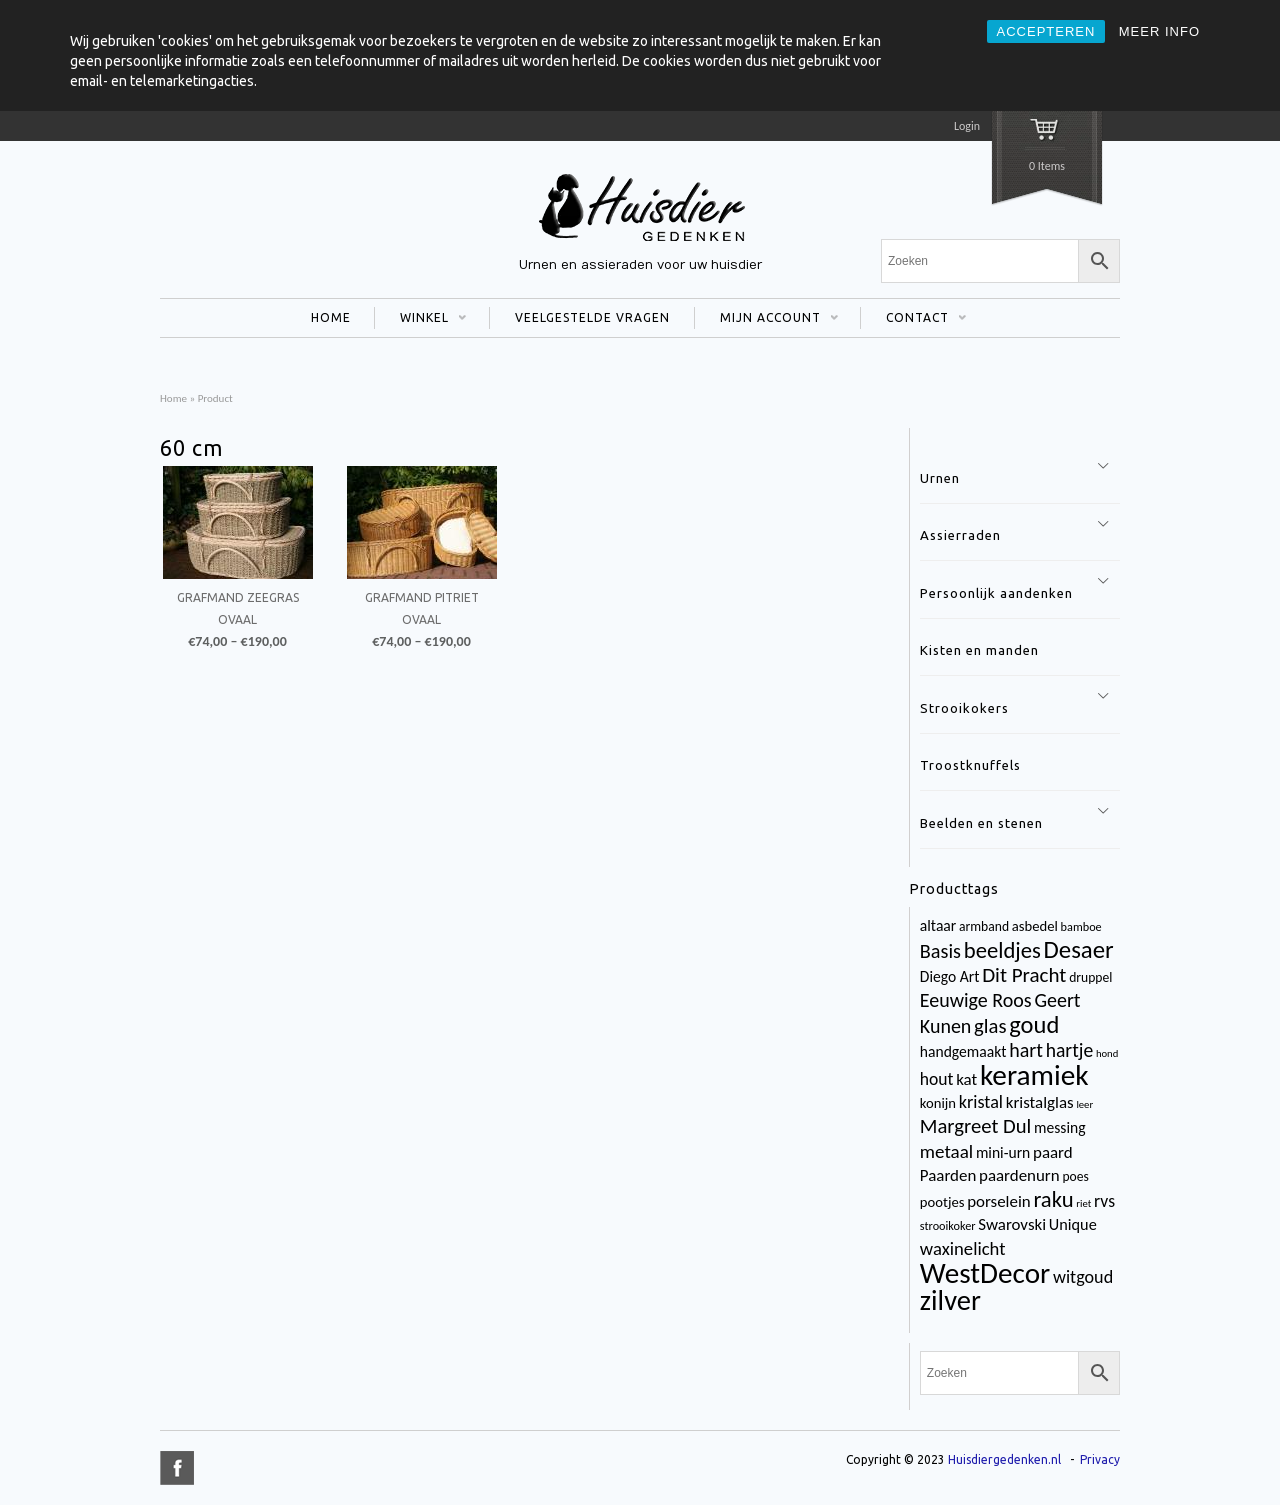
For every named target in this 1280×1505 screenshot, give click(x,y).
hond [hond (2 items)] (1107, 1053)
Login (967, 126)
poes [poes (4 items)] (1075, 1176)
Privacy (1100, 1459)
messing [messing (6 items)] (1060, 1127)
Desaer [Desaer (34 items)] (1079, 949)
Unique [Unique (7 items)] (1073, 1224)
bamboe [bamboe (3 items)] (1081, 926)
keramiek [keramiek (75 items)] (1034, 1075)
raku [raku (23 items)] (1053, 1199)
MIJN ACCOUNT (766, 320)
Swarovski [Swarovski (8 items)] (1012, 1224)
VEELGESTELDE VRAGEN (592, 317)
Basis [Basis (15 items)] (940, 951)
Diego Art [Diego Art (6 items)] (950, 976)
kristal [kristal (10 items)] (981, 1102)
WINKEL (420, 320)
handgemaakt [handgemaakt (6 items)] (963, 1051)
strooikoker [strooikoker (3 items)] (948, 1225)
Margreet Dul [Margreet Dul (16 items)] (975, 1126)
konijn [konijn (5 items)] (938, 1103)
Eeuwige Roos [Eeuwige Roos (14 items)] (976, 1000)
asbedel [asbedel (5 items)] (1035, 926)
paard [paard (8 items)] (1053, 1152)
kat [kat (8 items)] (966, 1079)
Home (173, 398)
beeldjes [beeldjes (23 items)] (1002, 950)
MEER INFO (1159, 31)
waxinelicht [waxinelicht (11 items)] (963, 1248)
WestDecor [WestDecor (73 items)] (985, 1273)
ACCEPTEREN (1046, 31)
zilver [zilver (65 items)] (950, 1300)
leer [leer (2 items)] (1084, 1104)
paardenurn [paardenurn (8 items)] (1019, 1175)
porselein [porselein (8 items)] (999, 1201)
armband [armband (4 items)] (984, 926)
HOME (331, 317)
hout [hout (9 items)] (937, 1079)
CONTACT (913, 320)
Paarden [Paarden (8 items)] (948, 1175)
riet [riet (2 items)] (1083, 1203)
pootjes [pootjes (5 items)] (942, 1202)
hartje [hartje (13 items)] (1070, 1050)
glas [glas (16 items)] (990, 1026)
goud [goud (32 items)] (1034, 1025)
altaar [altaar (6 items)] (938, 925)
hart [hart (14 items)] (1026, 1050)
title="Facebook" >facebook (177, 1468)
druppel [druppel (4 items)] (1090, 977)
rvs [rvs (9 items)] (1104, 1201)
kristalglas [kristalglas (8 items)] (1040, 1102)
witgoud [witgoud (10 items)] (1083, 1277)
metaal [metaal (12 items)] (946, 1151)
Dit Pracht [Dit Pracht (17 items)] (1024, 975)
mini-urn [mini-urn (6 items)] (1003, 1152)
